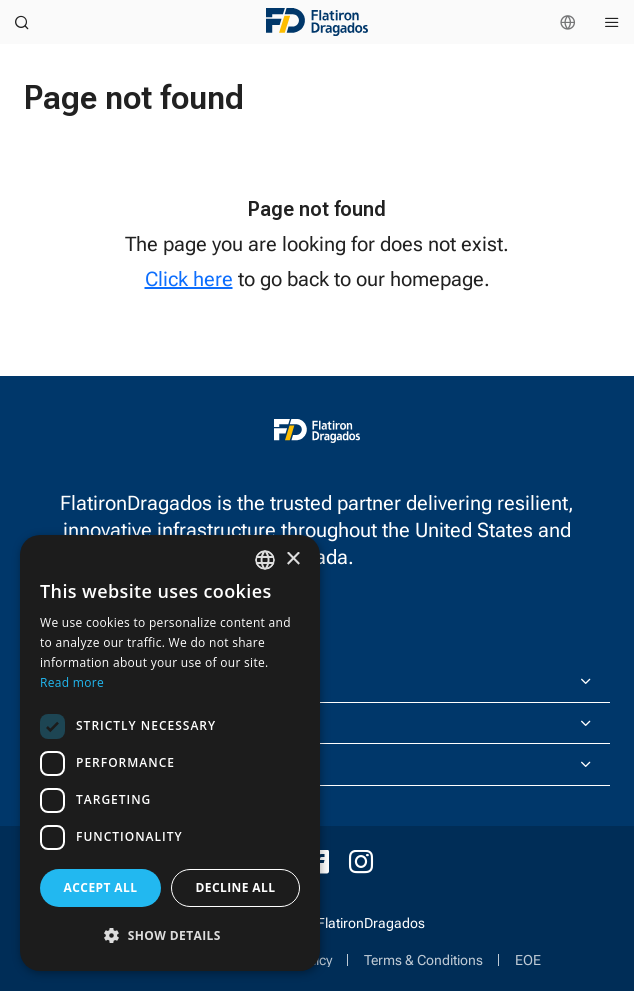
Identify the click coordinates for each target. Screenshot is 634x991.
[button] (170, 935)
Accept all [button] (101, 887)
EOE (528, 960)
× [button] (292, 559)
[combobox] (265, 560)
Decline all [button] (236, 887)
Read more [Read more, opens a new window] (72, 682)
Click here (189, 279)
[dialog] (170, 753)
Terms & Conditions (423, 960)
